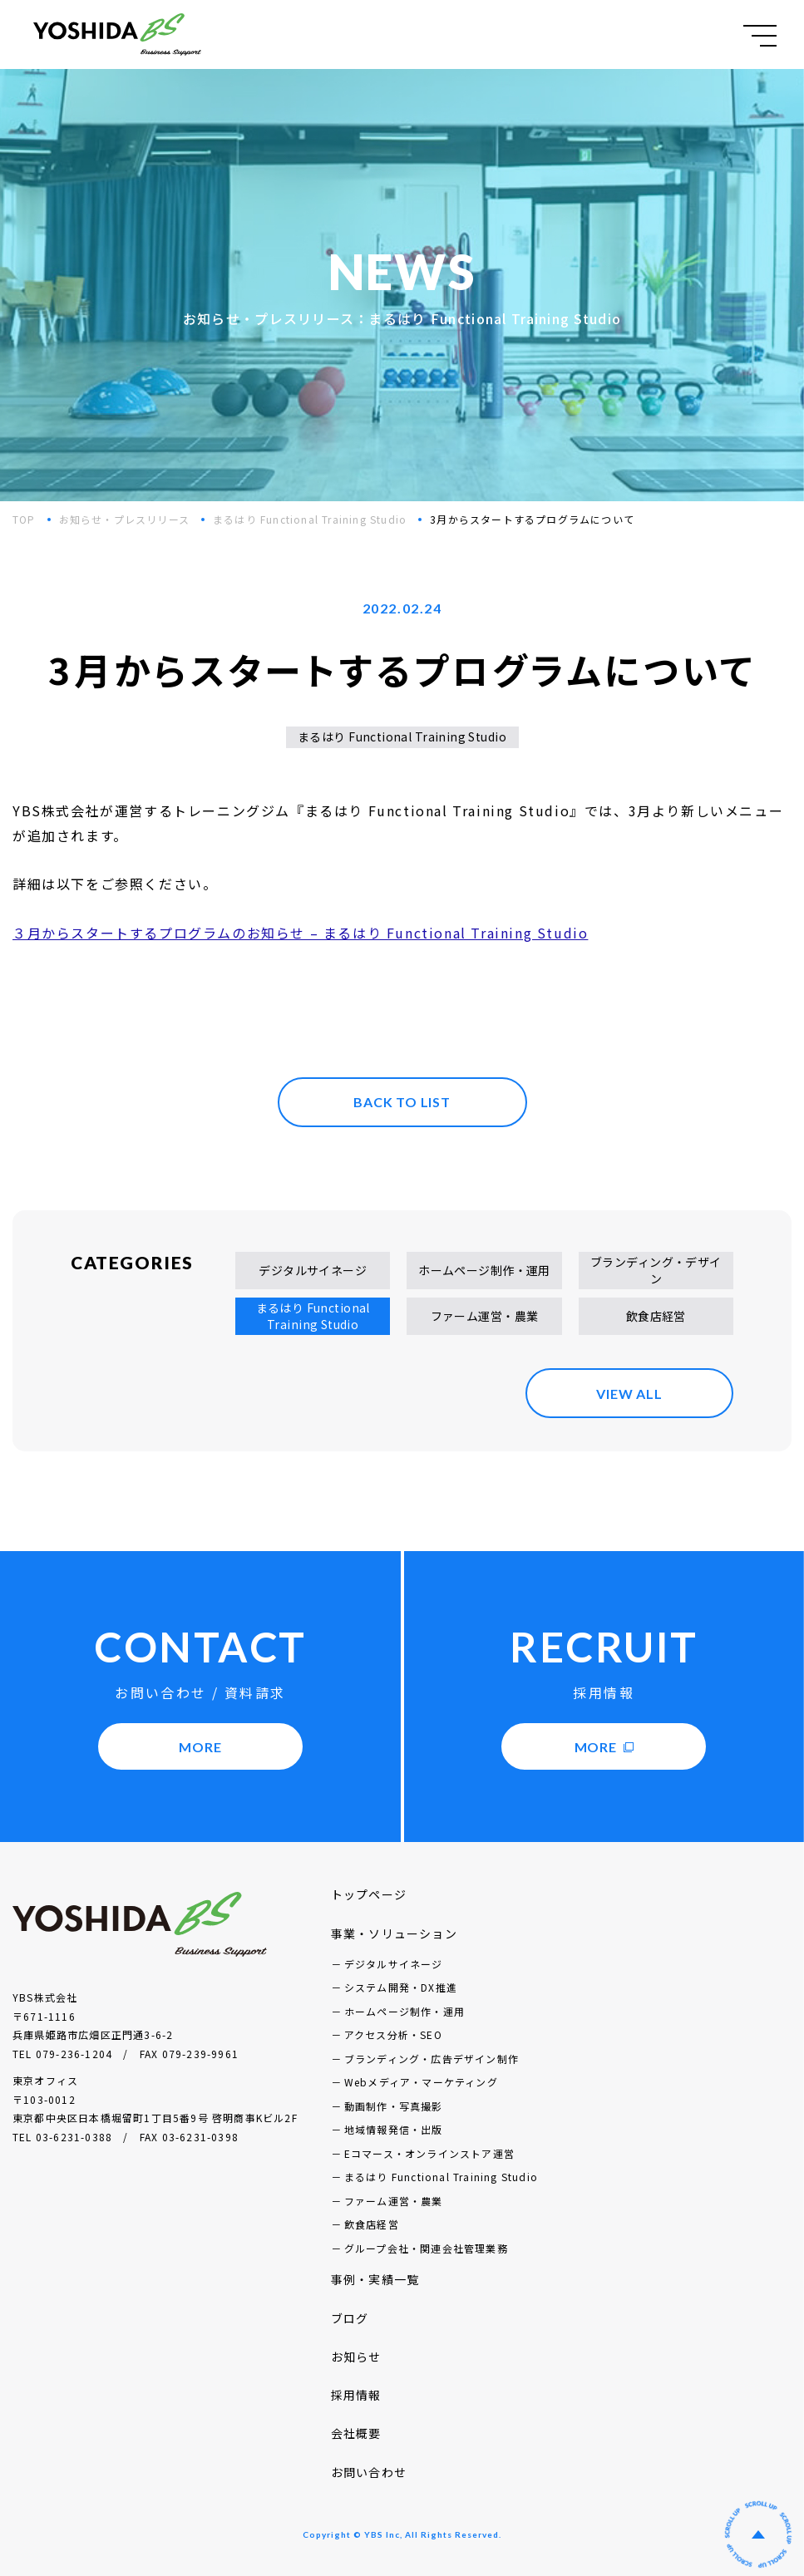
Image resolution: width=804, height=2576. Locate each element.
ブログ (350, 2318)
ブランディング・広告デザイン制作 (431, 2058)
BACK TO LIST (402, 1102)
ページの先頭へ (758, 2534)
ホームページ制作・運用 (484, 1270)
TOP (24, 519)
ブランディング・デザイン (656, 1270)
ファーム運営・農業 (485, 1316)
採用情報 (356, 2394)
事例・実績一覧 (375, 2279)
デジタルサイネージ (313, 1270)
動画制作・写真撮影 (393, 2106)
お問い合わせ (369, 2472)
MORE (200, 1747)
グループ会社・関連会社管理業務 (426, 2248)
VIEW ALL (629, 1393)
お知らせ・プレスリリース (124, 519)
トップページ (369, 1894)
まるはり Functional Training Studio (310, 519)
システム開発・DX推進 (400, 1987)
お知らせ (356, 2356)
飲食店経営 (656, 1316)
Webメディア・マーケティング (421, 2082)
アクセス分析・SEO (393, 2034)
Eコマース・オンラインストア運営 (429, 2153)
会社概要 (356, 2433)
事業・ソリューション (394, 1933)
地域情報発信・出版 (393, 2129)
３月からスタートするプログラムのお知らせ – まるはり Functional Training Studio (300, 933)
